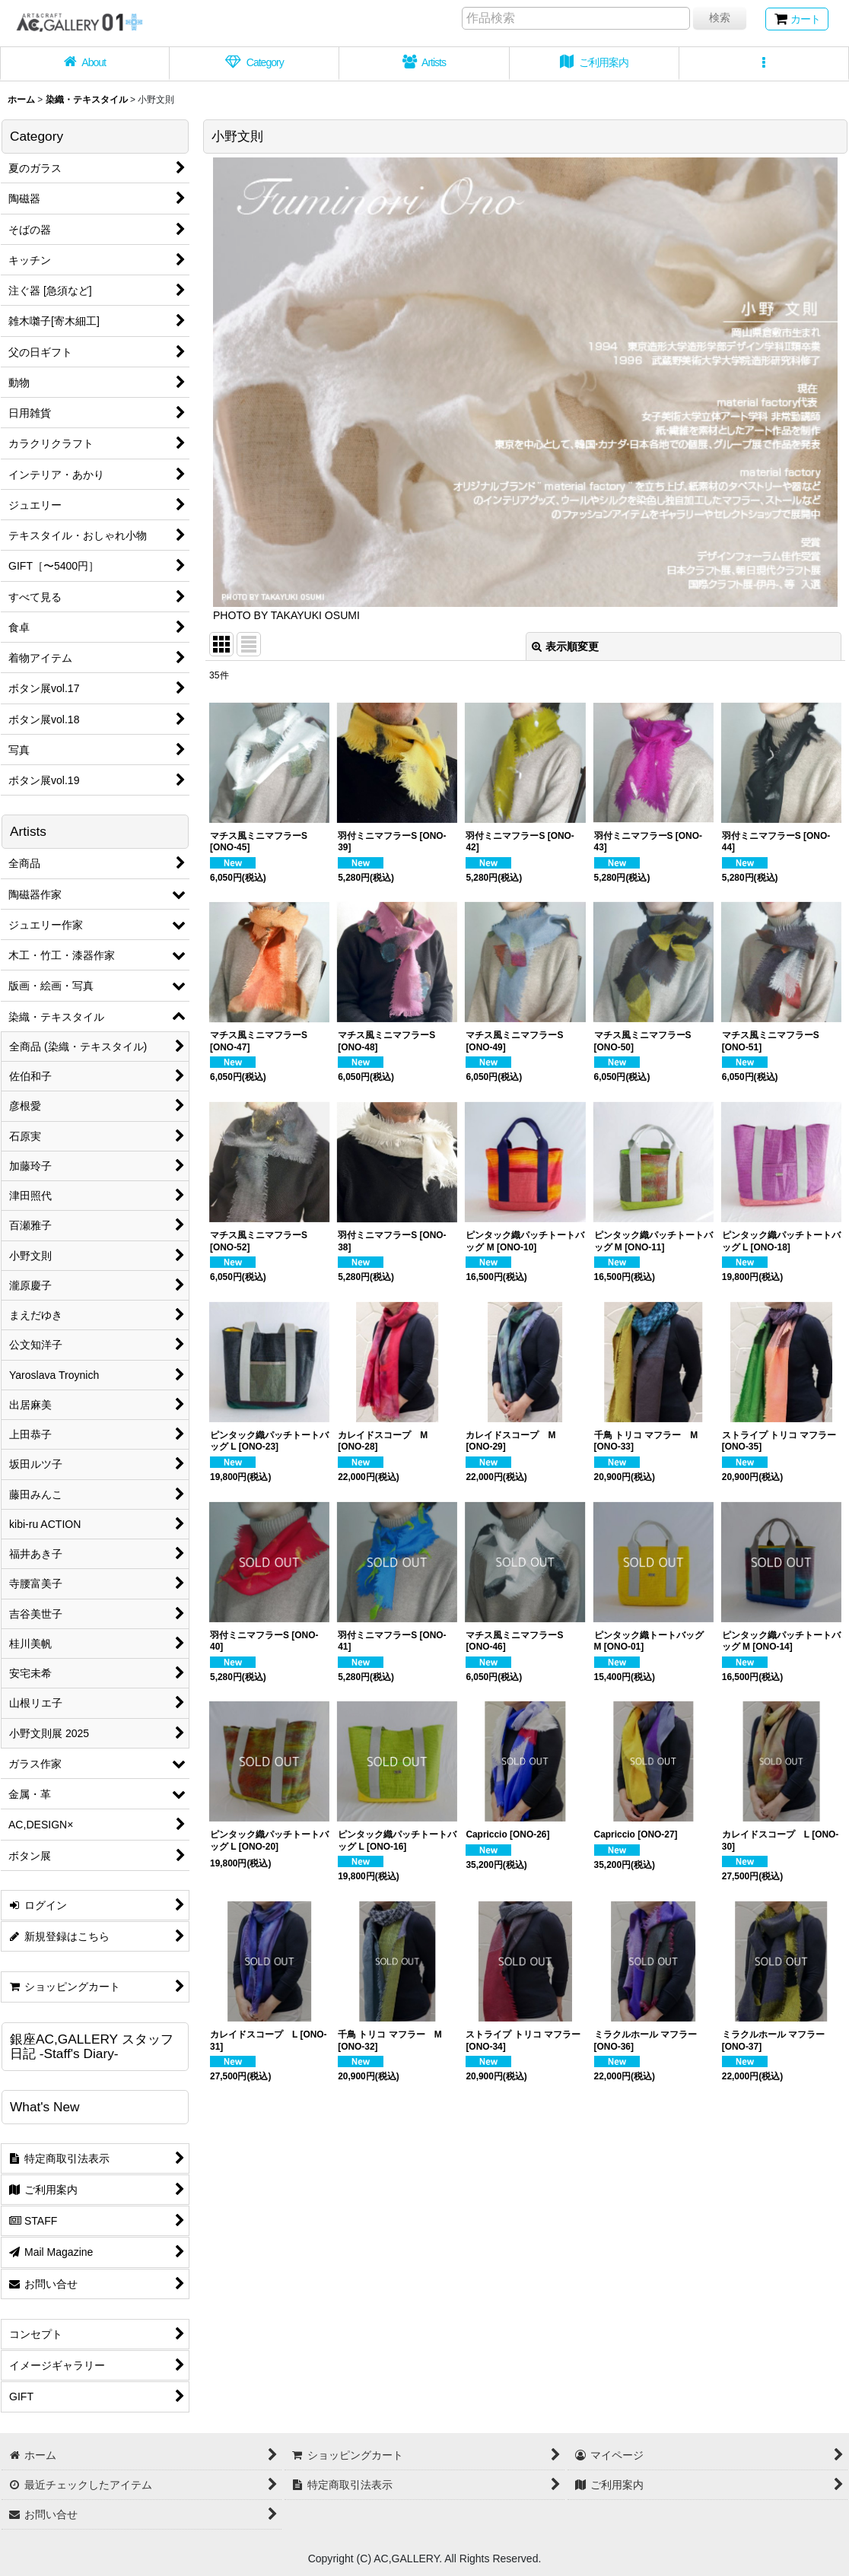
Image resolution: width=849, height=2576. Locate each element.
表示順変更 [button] (565, 646)
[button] (764, 64)
